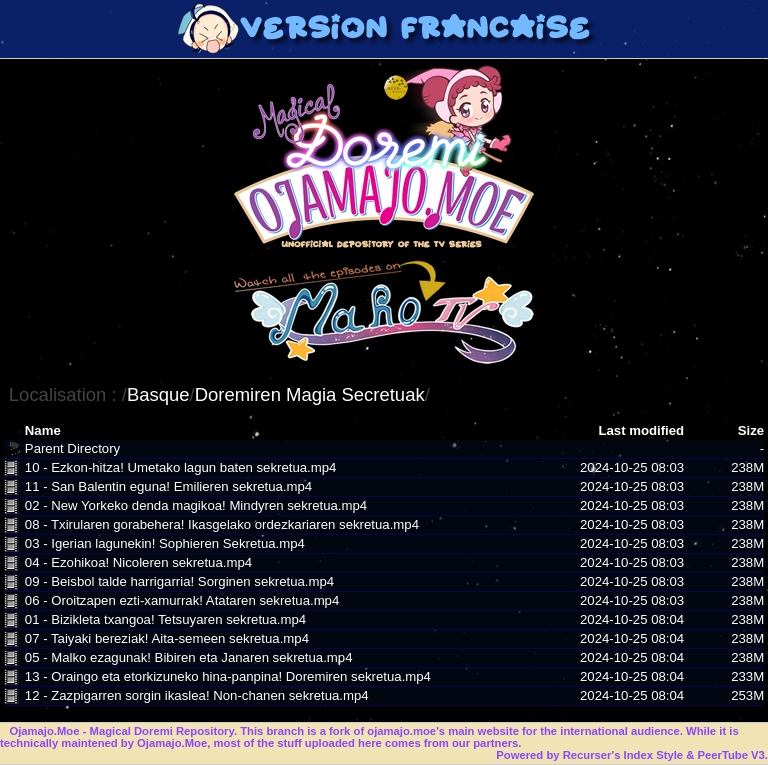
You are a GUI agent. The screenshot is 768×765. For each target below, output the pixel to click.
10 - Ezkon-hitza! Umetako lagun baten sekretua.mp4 (181, 467)
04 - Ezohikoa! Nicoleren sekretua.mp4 (138, 562)
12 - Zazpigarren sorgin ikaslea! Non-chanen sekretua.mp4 (197, 695)
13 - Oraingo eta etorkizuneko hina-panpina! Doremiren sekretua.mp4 (228, 676)
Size (751, 430)
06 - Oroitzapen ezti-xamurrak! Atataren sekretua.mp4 (182, 600)
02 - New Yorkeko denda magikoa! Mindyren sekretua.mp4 (196, 505)
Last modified (641, 430)
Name (43, 430)
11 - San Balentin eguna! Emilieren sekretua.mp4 (168, 486)
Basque (158, 394)
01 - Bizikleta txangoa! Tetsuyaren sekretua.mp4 (165, 619)
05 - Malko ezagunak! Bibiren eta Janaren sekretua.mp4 (189, 657)
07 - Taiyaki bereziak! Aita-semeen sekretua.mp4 (167, 638)
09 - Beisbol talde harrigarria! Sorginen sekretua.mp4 (179, 581)
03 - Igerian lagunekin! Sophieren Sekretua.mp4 (165, 543)
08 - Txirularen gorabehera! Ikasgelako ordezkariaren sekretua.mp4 (222, 524)
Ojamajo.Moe (44, 731)
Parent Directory (72, 448)
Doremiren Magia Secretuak (310, 394)
